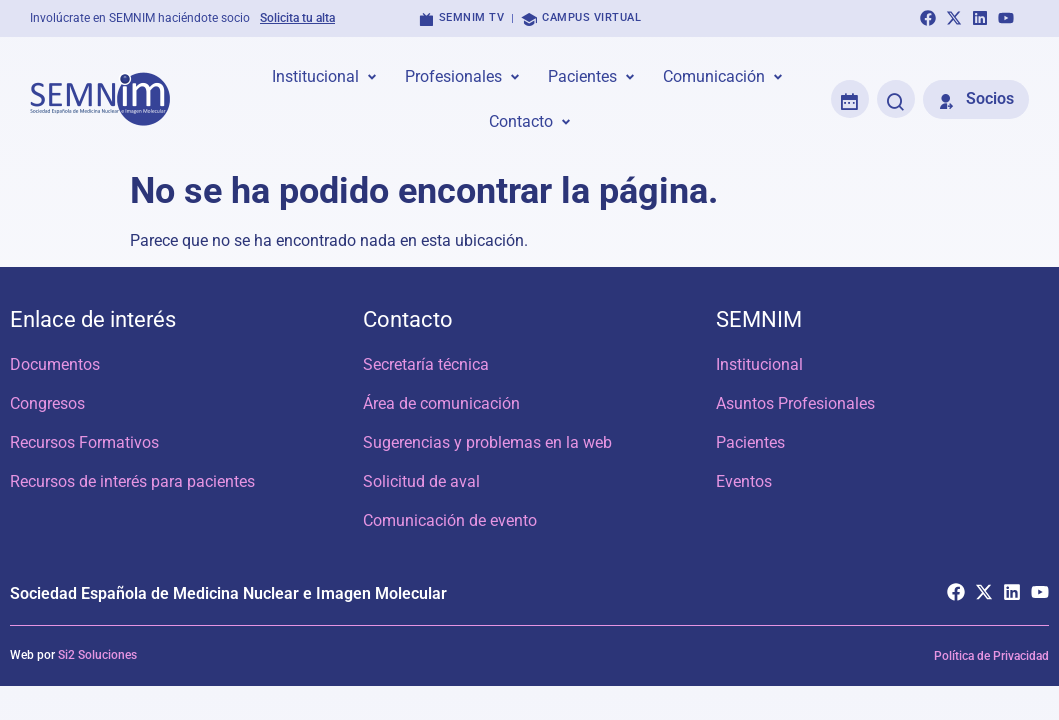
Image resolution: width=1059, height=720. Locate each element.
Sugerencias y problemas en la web (487, 442)
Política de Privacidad (991, 657)
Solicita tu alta (297, 18)
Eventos (744, 481)
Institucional (759, 364)
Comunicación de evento (450, 520)
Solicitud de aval (421, 481)
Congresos (47, 403)
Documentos (55, 364)
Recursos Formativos (84, 442)
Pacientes (750, 442)
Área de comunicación (441, 403)
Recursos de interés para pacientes (132, 481)
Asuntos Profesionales (795, 403)
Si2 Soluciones (97, 656)
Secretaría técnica (426, 364)
